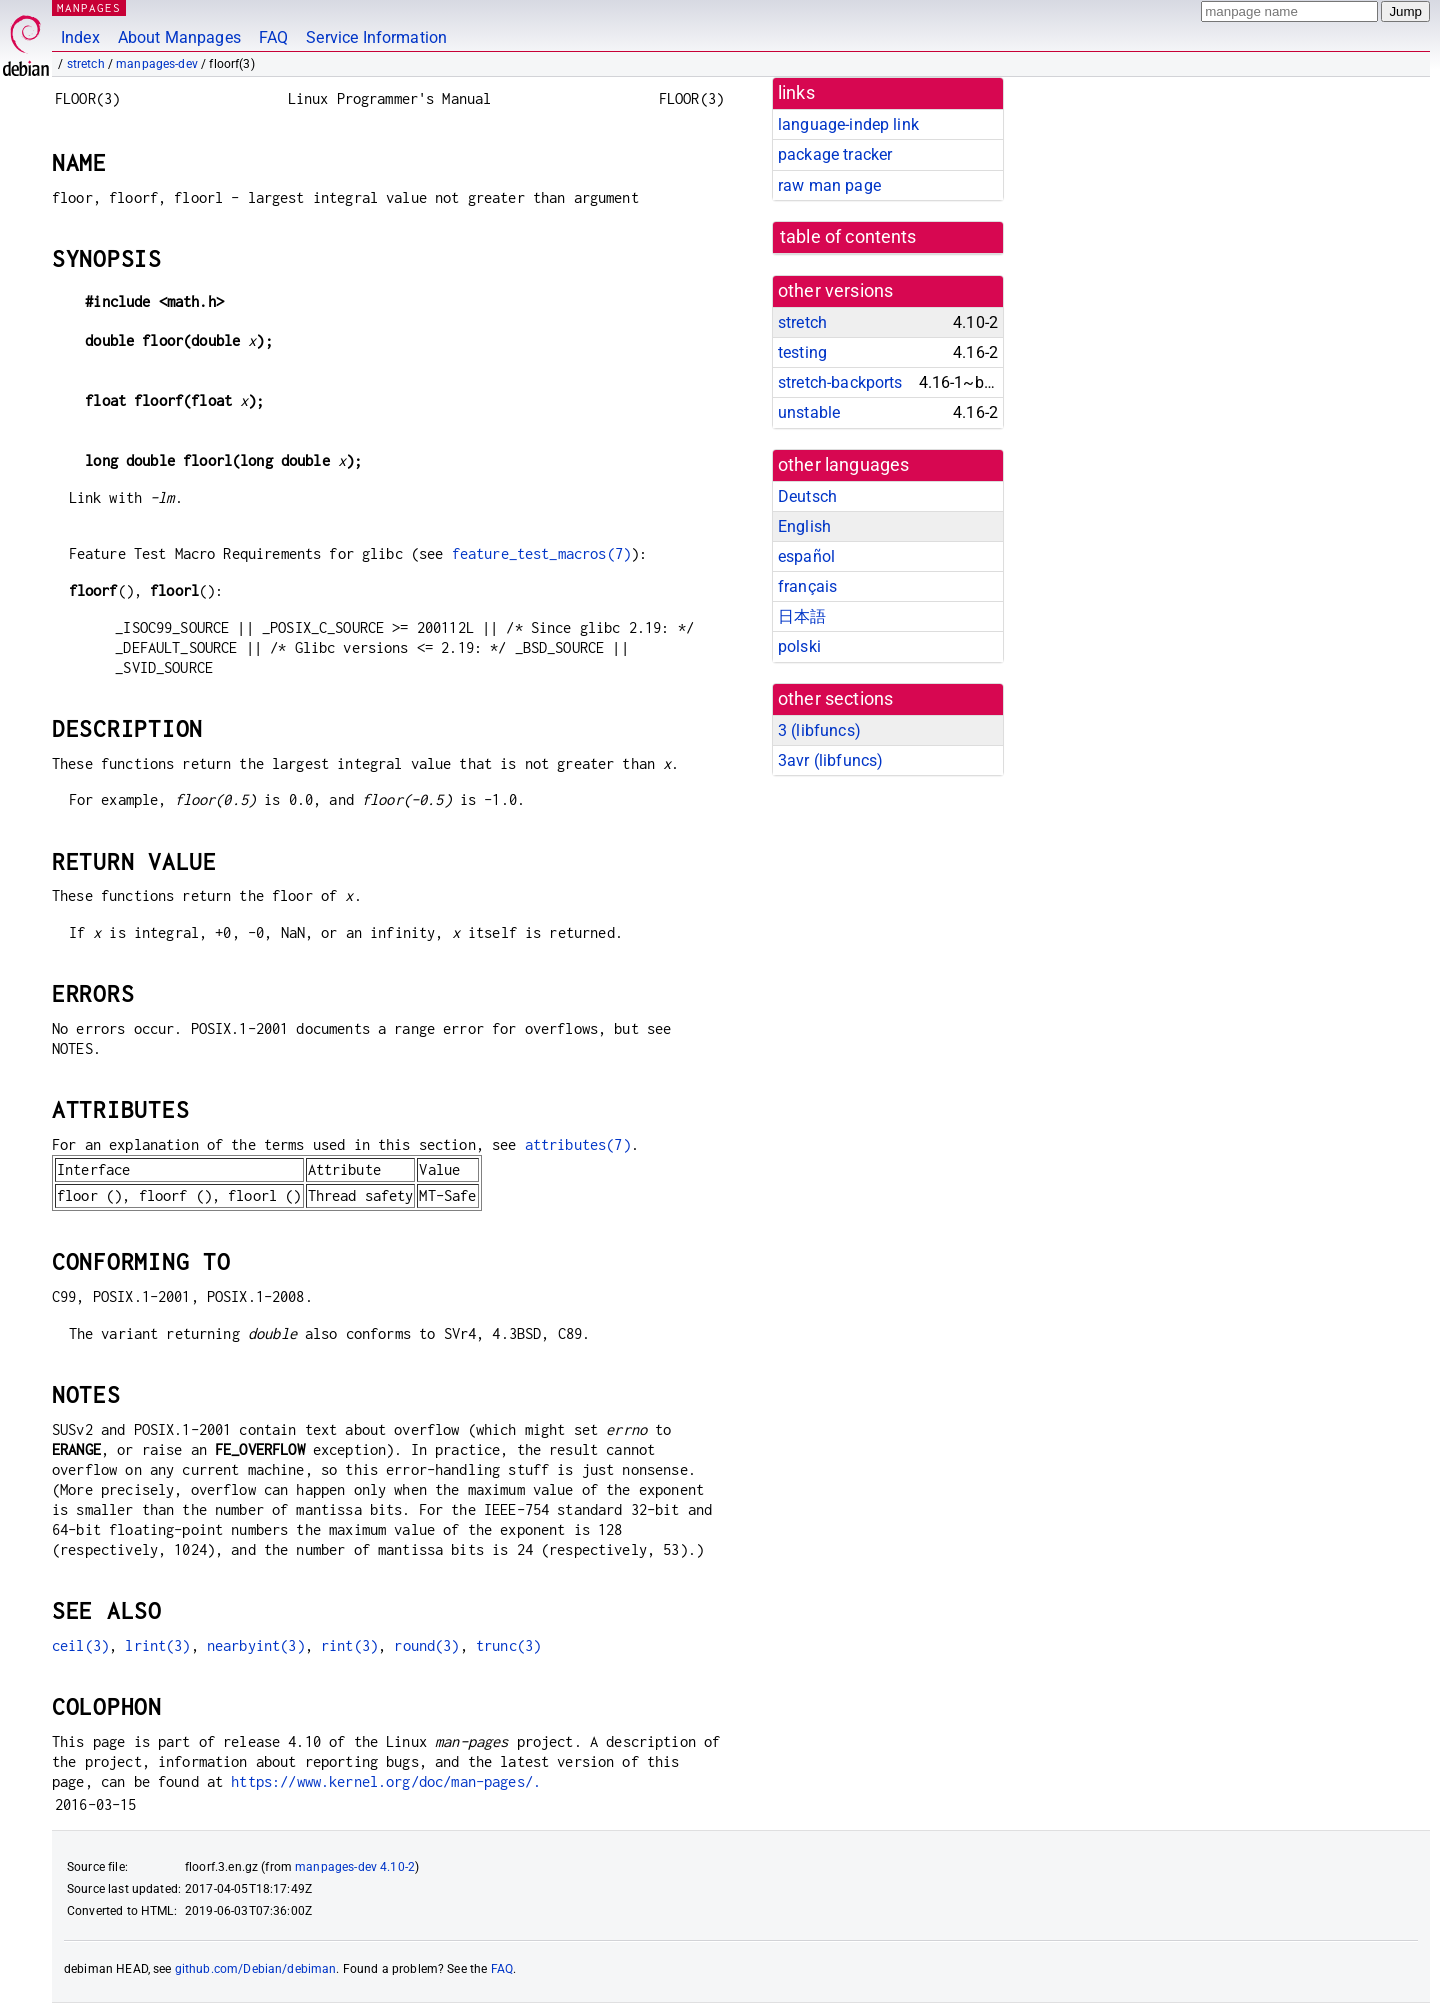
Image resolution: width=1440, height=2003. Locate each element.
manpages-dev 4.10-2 (355, 1867)
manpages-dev (157, 64)
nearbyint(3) (256, 1645)
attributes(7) (578, 1144)
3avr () (830, 760)
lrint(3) (157, 1645)
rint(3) (349, 1645)
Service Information (376, 37)
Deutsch (807, 496)
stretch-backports (840, 382)
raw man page (829, 185)
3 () (819, 730)
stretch (86, 64)
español (806, 556)
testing (802, 352)
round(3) (426, 1645)
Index (80, 37)
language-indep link (848, 124)
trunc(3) (508, 1645)
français (807, 586)
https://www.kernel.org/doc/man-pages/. (386, 1781)
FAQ (273, 37)
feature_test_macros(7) (541, 553)
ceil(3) (80, 1645)
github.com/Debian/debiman (256, 1969)
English (804, 526)
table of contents (848, 237)
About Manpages (179, 37)
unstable (809, 412)
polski (799, 646)
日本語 (802, 616)
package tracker (835, 154)
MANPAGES (89, 7)
